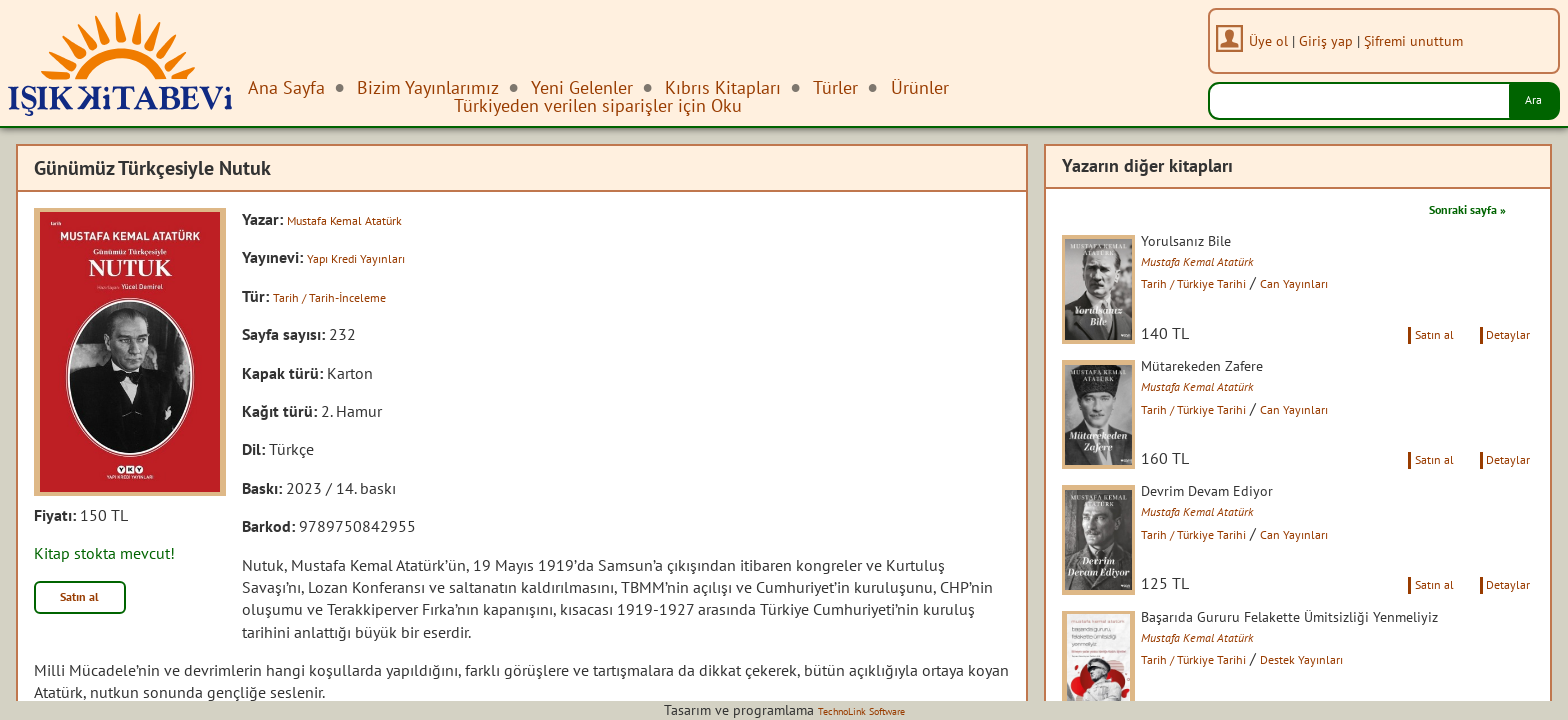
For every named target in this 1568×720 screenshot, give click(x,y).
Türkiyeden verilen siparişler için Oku (598, 105)
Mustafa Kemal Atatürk (364, 219)
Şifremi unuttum (1425, 40)
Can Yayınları (1361, 287)
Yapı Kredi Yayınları (372, 257)
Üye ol (1280, 40)
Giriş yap (1338, 40)
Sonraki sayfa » (1450, 208)
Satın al (94, 602)
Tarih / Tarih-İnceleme (347, 296)
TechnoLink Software (861, 710)
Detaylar (1501, 368)
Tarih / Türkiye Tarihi (1234, 287)
